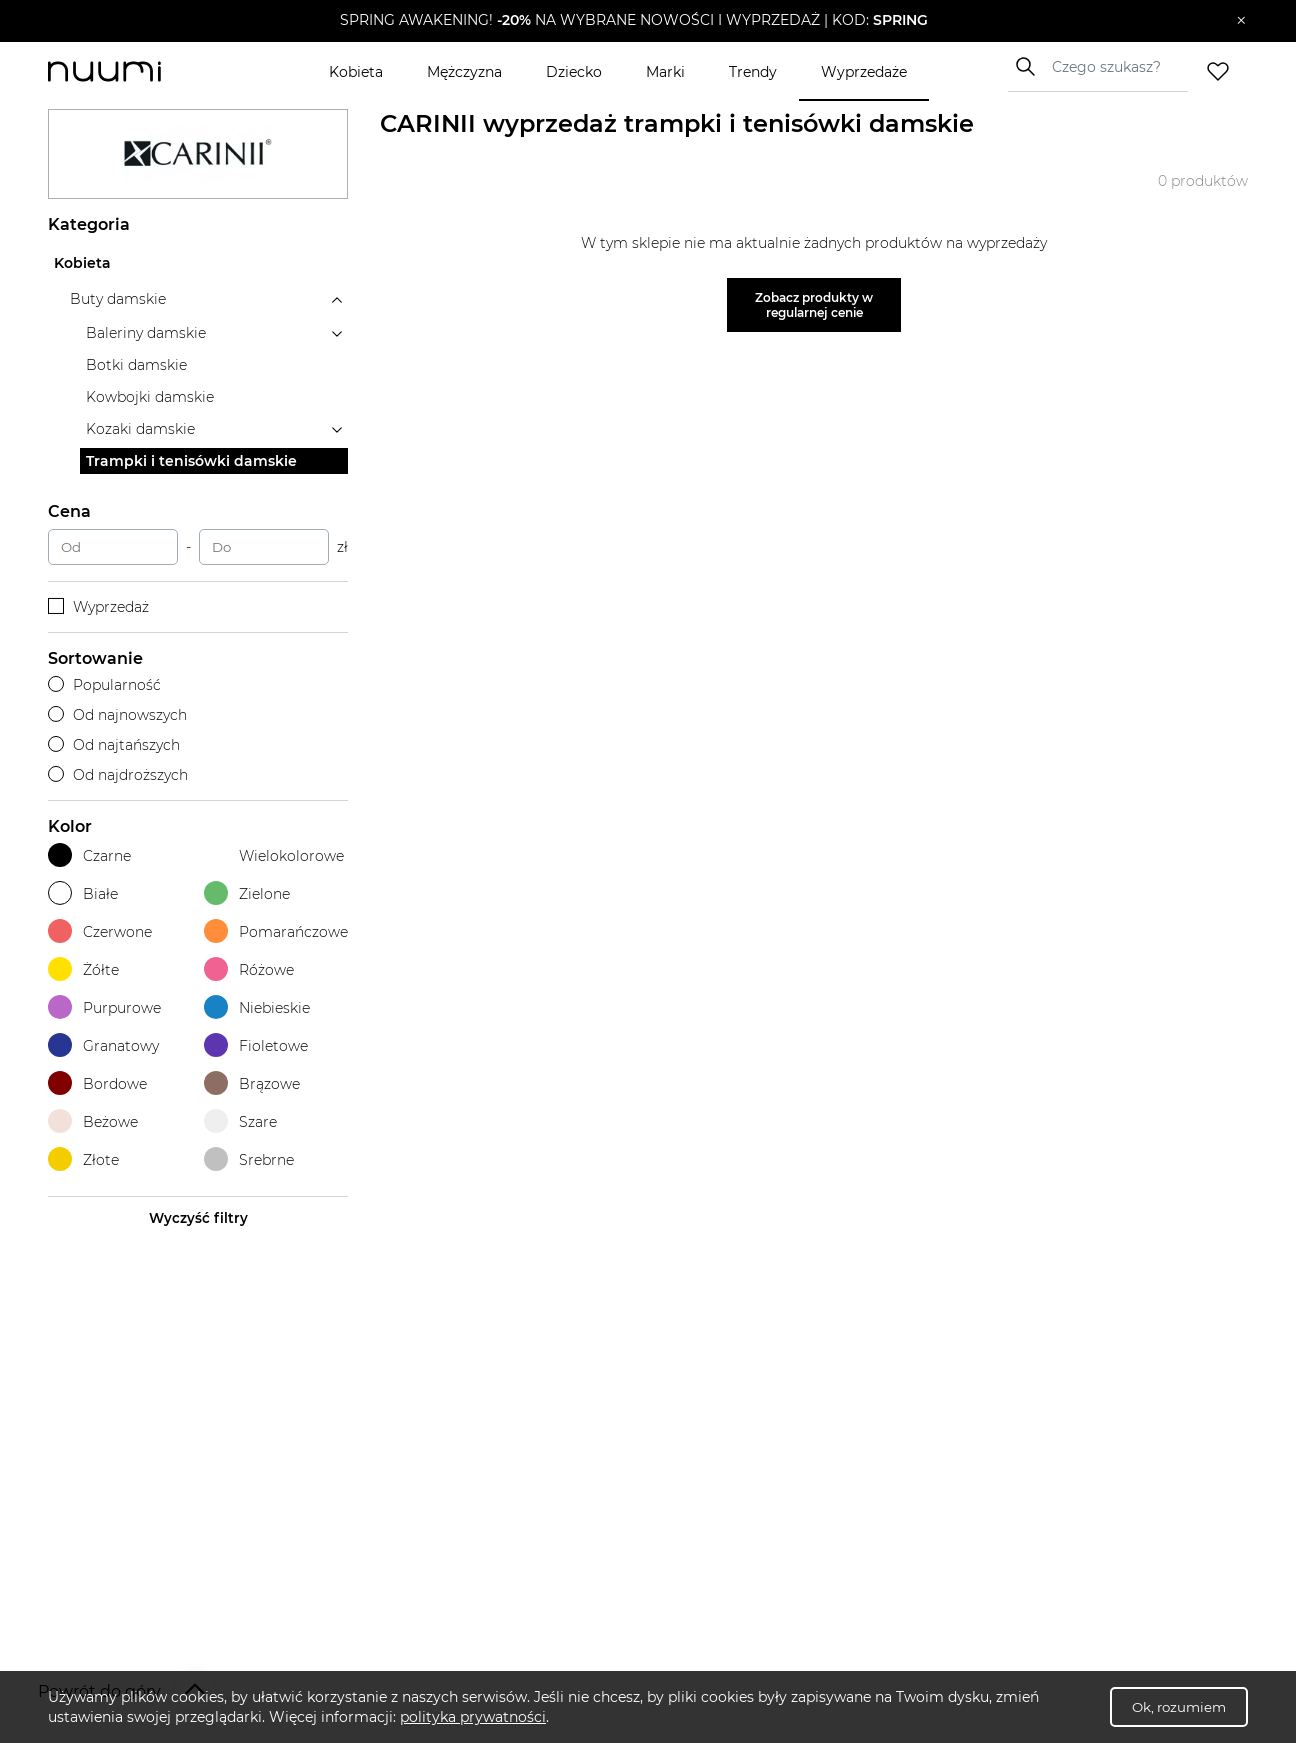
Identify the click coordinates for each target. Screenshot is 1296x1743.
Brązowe (252, 1083)
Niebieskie (257, 1007)
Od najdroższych (118, 775)
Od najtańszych (114, 745)
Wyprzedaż (98, 607)
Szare (240, 1121)
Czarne (89, 855)
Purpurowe (104, 1007)
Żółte (83, 969)
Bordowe (97, 1083)
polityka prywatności (473, 1717)
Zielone (247, 893)
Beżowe (93, 1121)
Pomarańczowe (276, 931)
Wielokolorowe (274, 855)
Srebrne (249, 1159)
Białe (83, 893)
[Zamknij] (1241, 21)
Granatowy (103, 1045)
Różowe (249, 969)
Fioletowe (256, 1045)
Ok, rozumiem (1179, 1707)
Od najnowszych (117, 715)
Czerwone (100, 931)
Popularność (104, 685)
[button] (633, 21)
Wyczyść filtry (198, 1218)
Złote (83, 1159)
